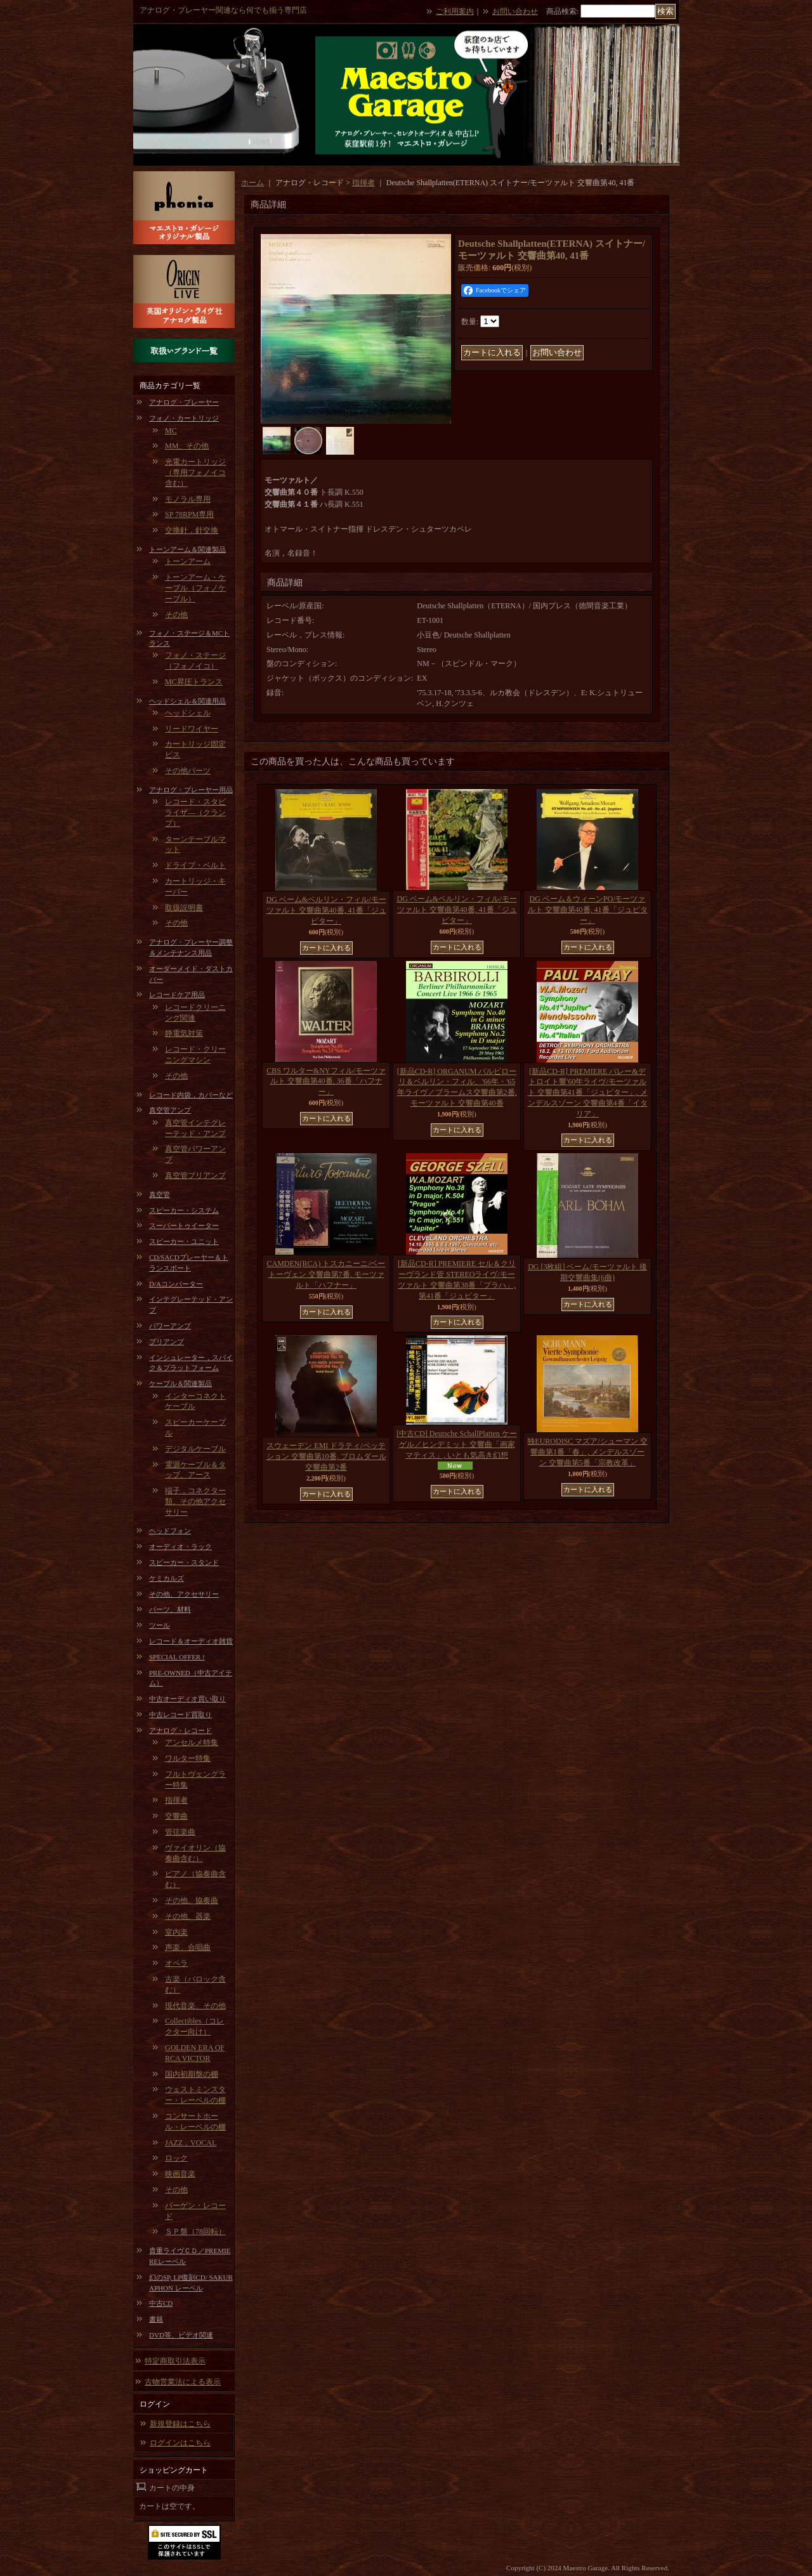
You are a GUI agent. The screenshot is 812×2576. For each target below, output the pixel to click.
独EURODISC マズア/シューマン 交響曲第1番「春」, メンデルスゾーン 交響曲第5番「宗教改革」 (587, 1452)
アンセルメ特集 (191, 1742)
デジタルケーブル (195, 1448)
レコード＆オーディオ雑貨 (191, 1641)
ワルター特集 (188, 1758)
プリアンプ (166, 1341)
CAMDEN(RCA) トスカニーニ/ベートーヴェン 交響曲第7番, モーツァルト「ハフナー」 (325, 1274)
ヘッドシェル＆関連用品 (187, 701)
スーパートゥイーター (184, 1225)
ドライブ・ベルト (195, 865)
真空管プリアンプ (195, 1175)
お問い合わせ (515, 11)
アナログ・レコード (180, 1730)
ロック (176, 2158)
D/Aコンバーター (176, 1284)
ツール (159, 1625)
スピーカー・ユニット (184, 1241)
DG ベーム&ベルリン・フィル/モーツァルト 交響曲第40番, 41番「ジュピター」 (326, 910)
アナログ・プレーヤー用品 (191, 790)
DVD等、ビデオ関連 (181, 2335)
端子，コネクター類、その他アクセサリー (195, 1501)
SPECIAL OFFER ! (177, 1657)
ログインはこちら (180, 2442)
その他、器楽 (188, 1916)
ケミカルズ (166, 1578)
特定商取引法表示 (175, 2361)
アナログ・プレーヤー (184, 402)
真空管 (159, 1194)
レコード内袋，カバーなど (191, 1095)
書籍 (156, 2319)
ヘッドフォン (170, 1530)
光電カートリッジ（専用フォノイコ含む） (195, 472)
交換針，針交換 (191, 530)
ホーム (252, 182)
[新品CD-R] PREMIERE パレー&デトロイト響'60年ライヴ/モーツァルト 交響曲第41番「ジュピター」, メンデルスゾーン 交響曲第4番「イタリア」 (588, 1092)
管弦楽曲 (180, 1831)
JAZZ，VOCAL (190, 2142)
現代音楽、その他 (195, 2005)
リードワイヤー (191, 728)
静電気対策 (184, 1033)
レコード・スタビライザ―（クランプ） (195, 812)
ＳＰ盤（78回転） (195, 2231)
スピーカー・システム (184, 1210)
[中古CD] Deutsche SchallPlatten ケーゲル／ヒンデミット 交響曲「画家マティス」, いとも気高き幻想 (456, 1444)
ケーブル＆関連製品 (180, 1383)
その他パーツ (188, 770)
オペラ (176, 1963)
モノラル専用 (188, 499)
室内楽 (176, 1932)
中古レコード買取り (180, 1714)
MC (171, 430)
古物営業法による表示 (183, 2381)
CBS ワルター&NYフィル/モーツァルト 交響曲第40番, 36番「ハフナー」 (326, 1081)
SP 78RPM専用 (189, 514)
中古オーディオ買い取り (187, 1699)
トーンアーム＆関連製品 (187, 549)
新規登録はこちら (180, 2423)
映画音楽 (180, 2173)
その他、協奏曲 (191, 1900)
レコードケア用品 (177, 994)
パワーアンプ (170, 1326)
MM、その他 (187, 445)
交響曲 (176, 1816)
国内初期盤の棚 (191, 2074)
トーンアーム (188, 561)
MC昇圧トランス (194, 681)
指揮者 (176, 1800)
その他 (176, 614)
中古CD (161, 2303)
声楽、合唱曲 (188, 1947)
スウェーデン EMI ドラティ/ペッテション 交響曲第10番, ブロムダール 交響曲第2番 (326, 1456)
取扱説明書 (184, 907)
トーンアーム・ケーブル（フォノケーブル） (195, 588)
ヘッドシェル (188, 713)
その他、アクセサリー (184, 1594)
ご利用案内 (455, 11)
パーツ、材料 (170, 1609)
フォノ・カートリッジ (184, 418)
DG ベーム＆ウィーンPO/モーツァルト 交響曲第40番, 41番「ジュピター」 (588, 909)
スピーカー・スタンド (184, 1562)
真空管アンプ (170, 1110)
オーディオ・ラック (180, 1546)
